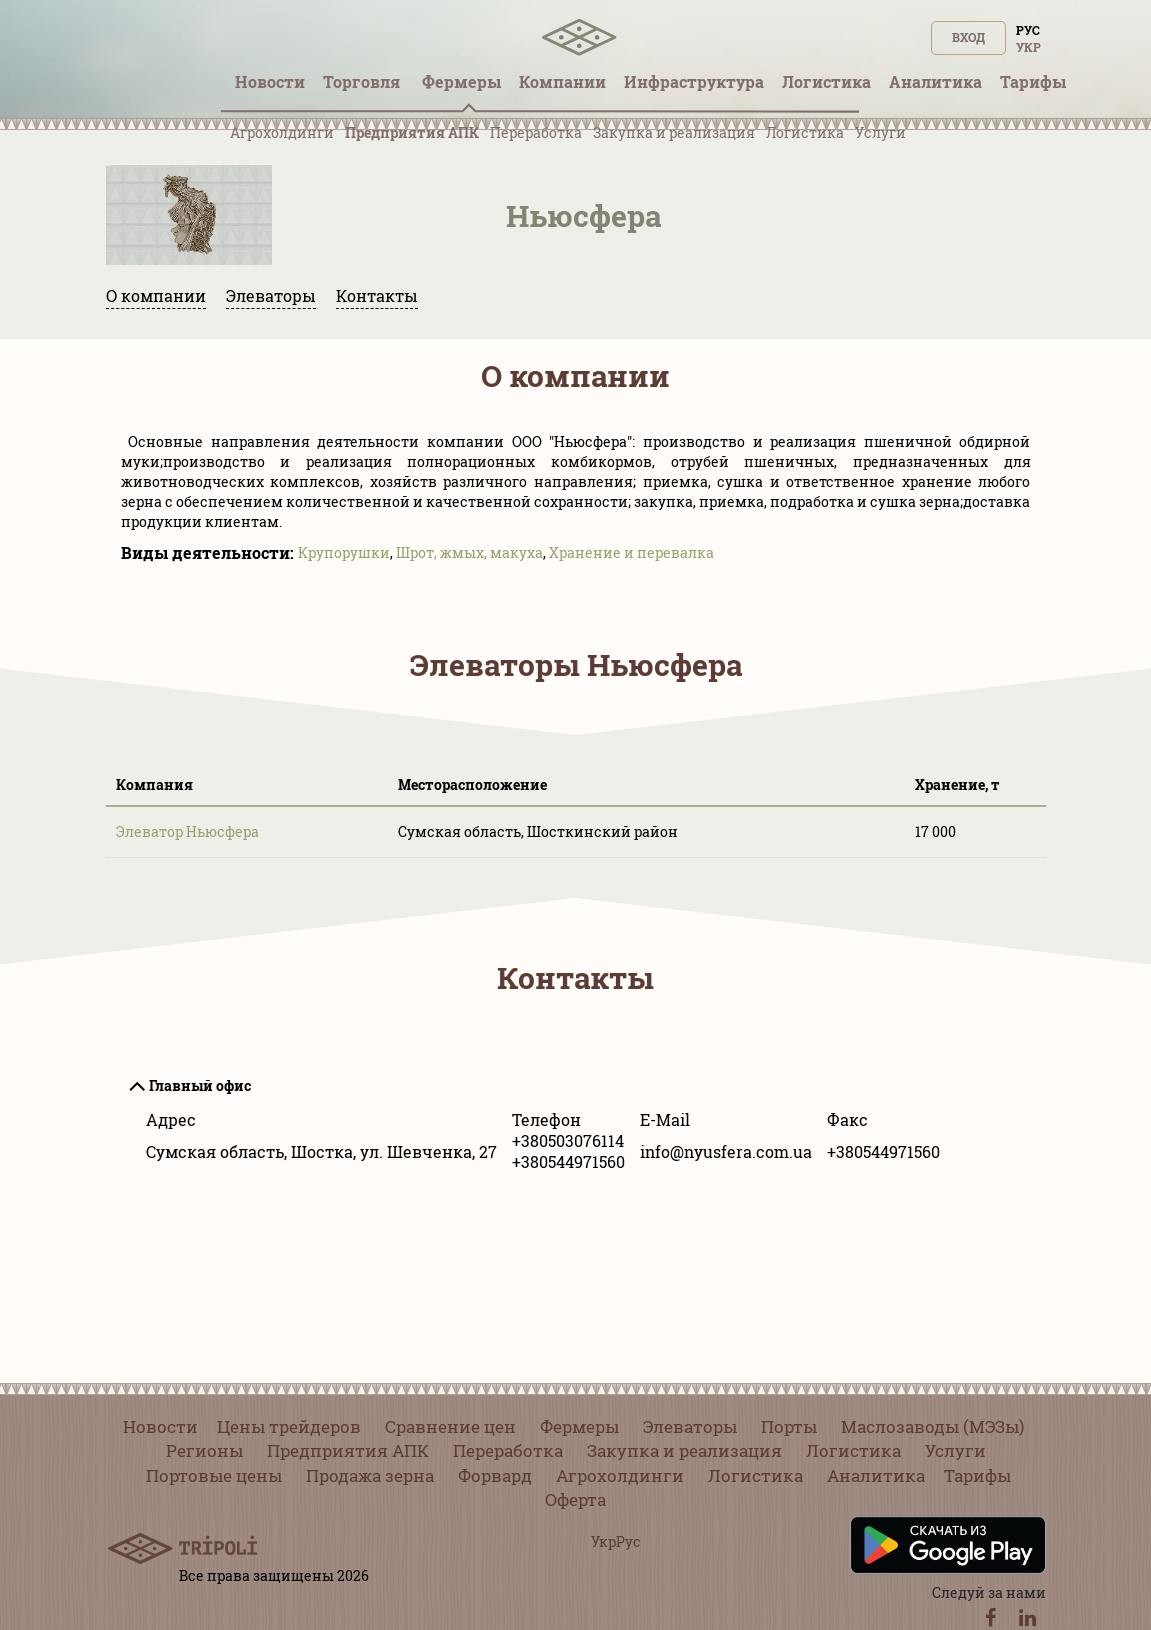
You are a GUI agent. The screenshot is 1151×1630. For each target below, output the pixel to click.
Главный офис (200, 1085)
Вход (968, 37)
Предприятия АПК (412, 132)
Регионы (204, 1450)
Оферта (575, 1499)
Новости (160, 1426)
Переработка (536, 132)
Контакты (377, 295)
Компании (562, 81)
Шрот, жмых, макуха (469, 552)
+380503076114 (568, 1140)
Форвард (495, 1475)
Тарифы (977, 1475)
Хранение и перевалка (631, 552)
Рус (1028, 30)
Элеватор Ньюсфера (187, 831)
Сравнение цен (450, 1426)
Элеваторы (271, 295)
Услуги (880, 132)
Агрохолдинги (282, 132)
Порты (789, 1426)
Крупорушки (344, 552)
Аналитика (876, 1475)
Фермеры (579, 1426)
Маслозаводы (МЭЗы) (932, 1426)
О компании (156, 295)
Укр (1028, 47)
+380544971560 (568, 1161)
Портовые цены (214, 1475)
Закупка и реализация (674, 132)
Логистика (805, 132)
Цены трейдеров (289, 1426)
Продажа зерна (370, 1475)
